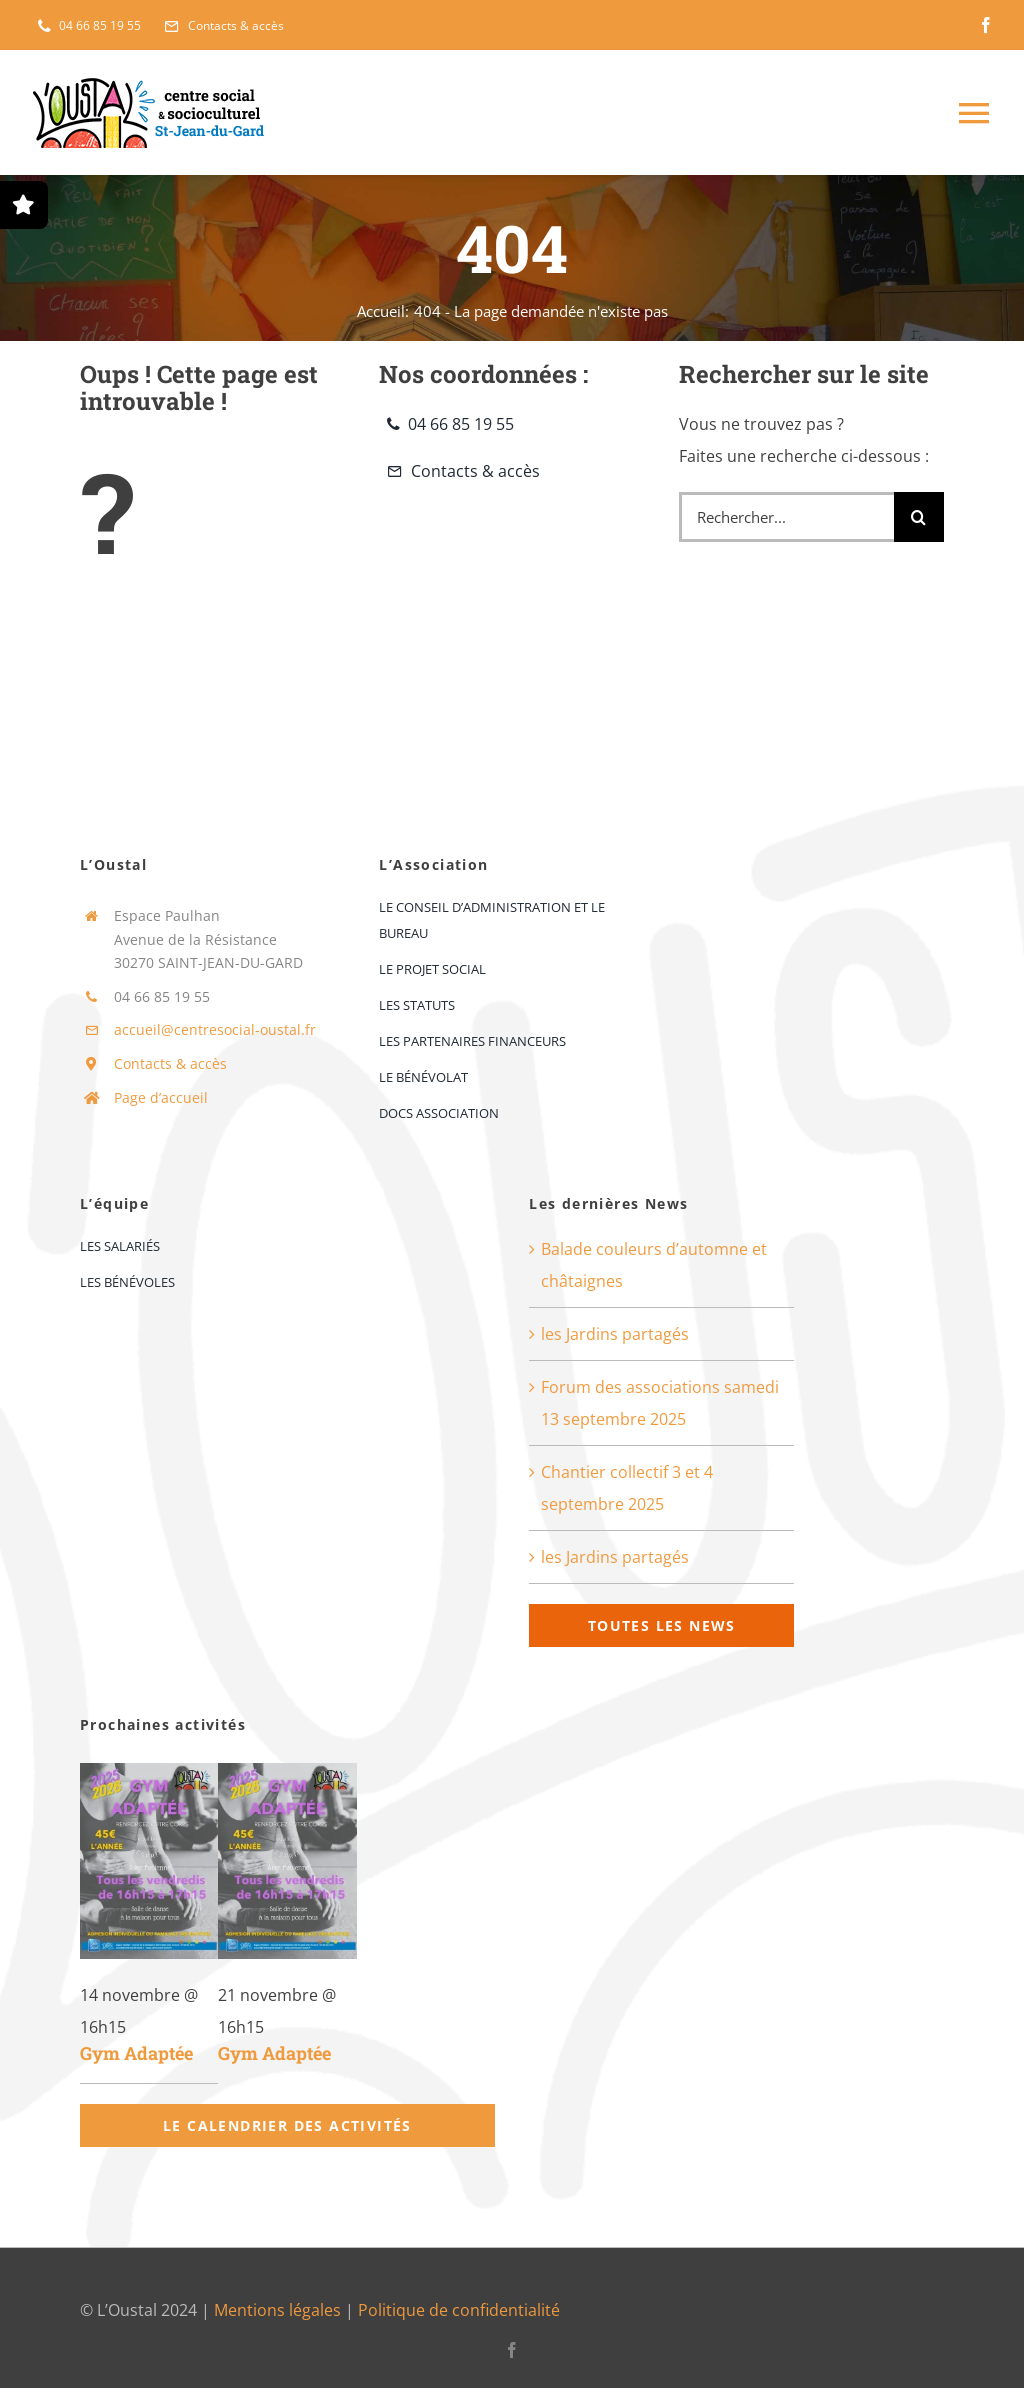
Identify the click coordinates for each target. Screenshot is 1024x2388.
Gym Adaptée (136, 2053)
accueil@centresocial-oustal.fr (215, 1029)
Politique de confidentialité (459, 2310)
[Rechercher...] (786, 517)
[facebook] (986, 25)
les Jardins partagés (615, 1334)
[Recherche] (919, 517)
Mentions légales (277, 2310)
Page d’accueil (161, 1097)
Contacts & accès (170, 1063)
